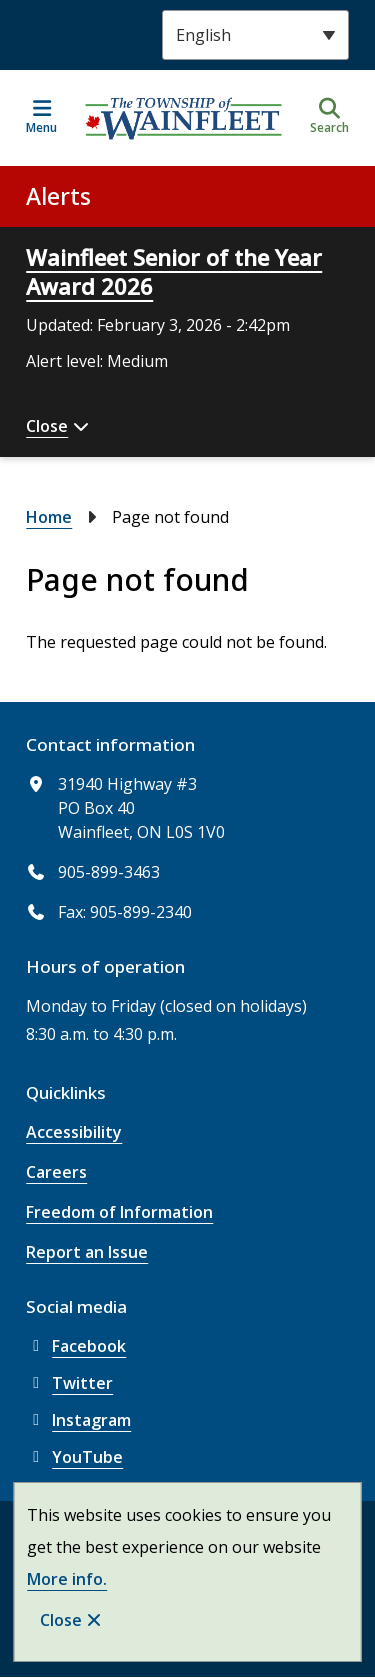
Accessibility (74, 1132)
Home (49, 517)
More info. (67, 1579)
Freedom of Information (119, 1212)
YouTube (74, 1457)
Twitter (69, 1383)
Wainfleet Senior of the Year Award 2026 (174, 271)
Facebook (76, 1346)
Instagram (78, 1420)
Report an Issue (87, 1252)
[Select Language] (255, 35)
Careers (56, 1172)
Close (61, 1620)
